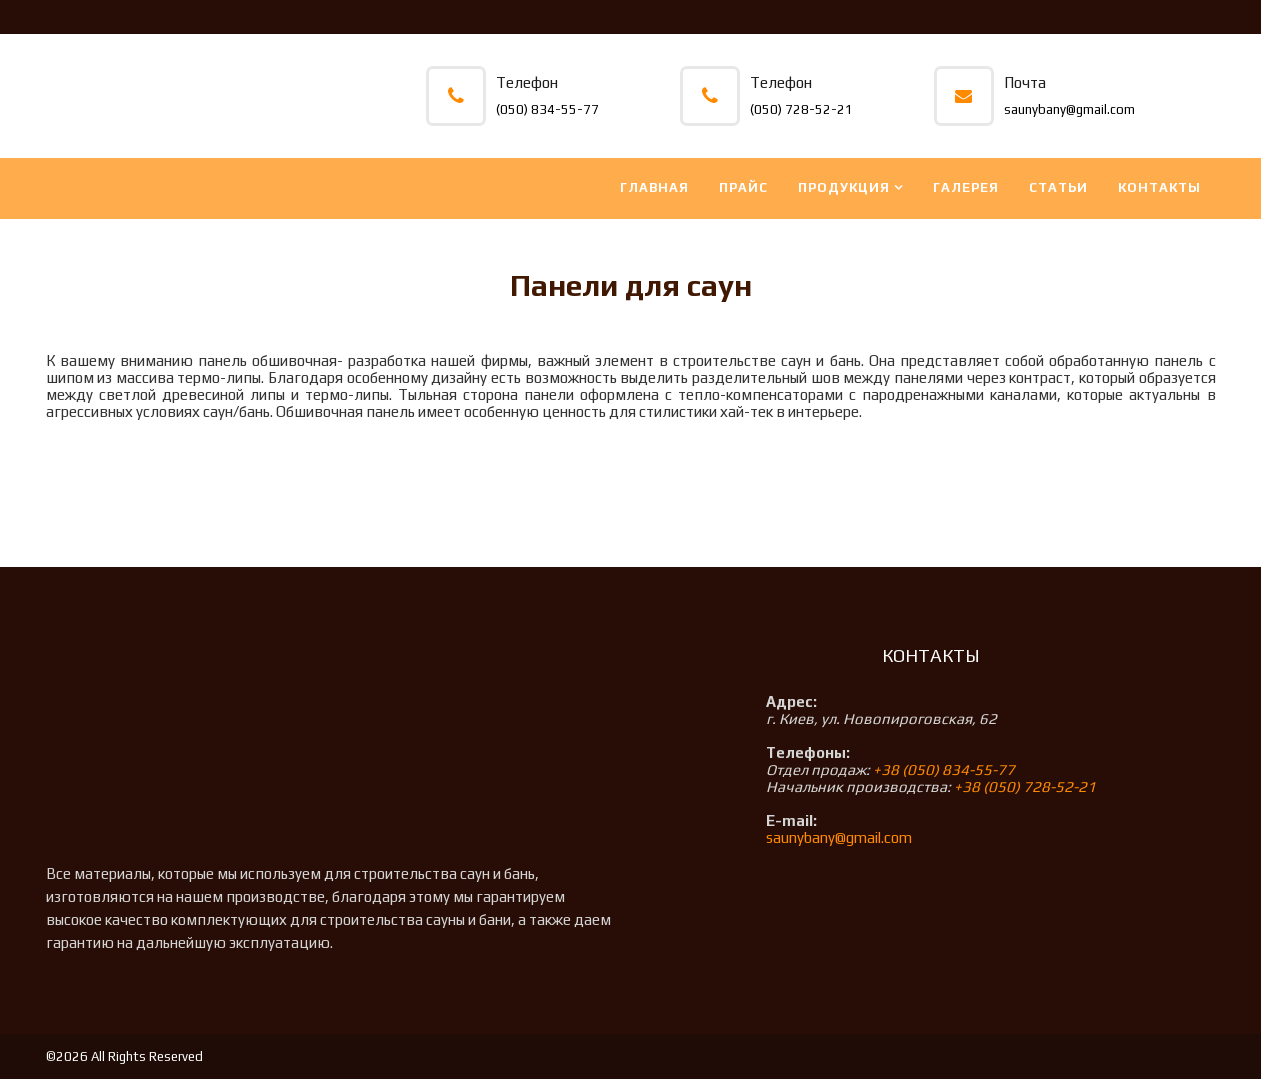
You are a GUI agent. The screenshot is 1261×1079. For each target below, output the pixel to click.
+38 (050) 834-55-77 (944, 769)
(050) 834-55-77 (547, 109)
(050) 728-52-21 (801, 109)
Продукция (844, 187)
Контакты (1159, 187)
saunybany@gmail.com (1069, 109)
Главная (654, 187)
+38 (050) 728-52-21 (1025, 786)
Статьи (1058, 187)
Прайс (743, 187)
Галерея (966, 187)
